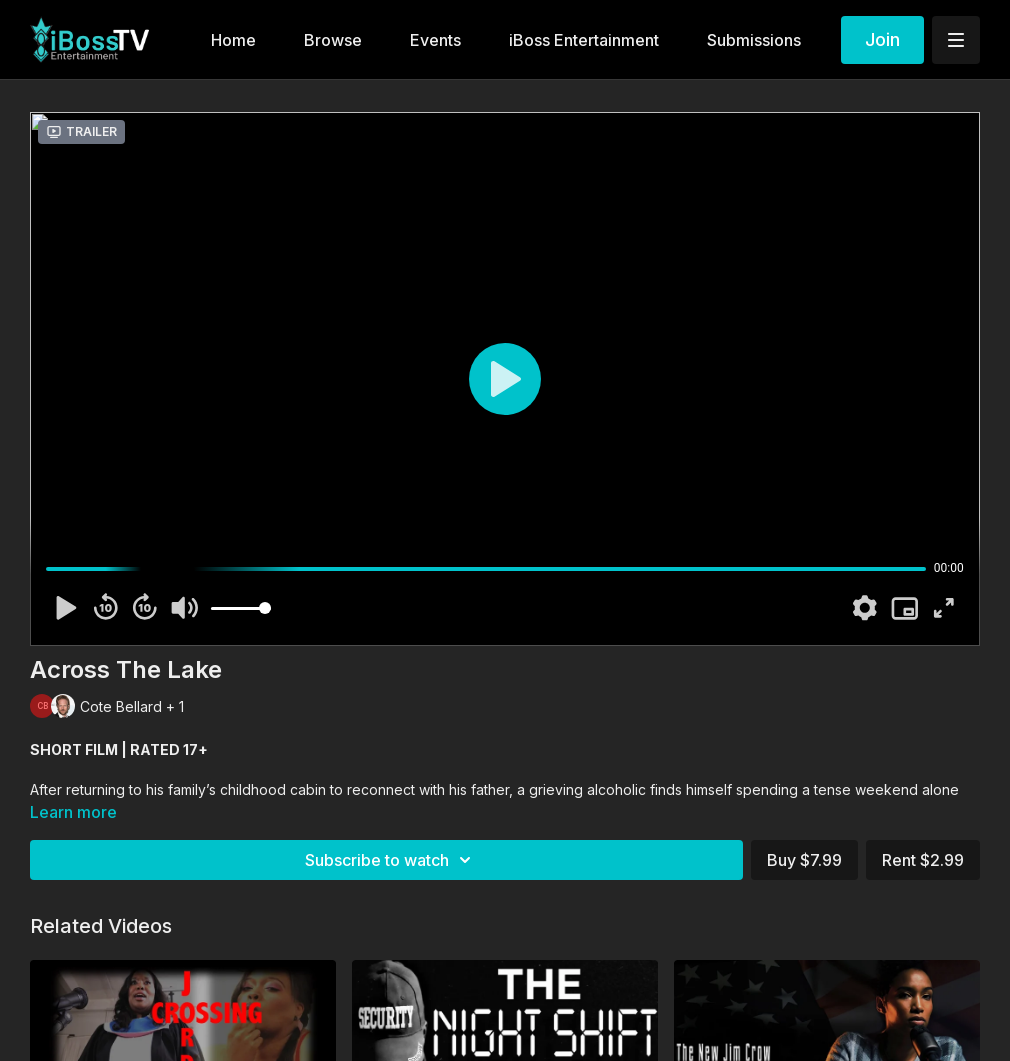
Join (882, 39)
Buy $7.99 (804, 860)
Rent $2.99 (923, 860)
